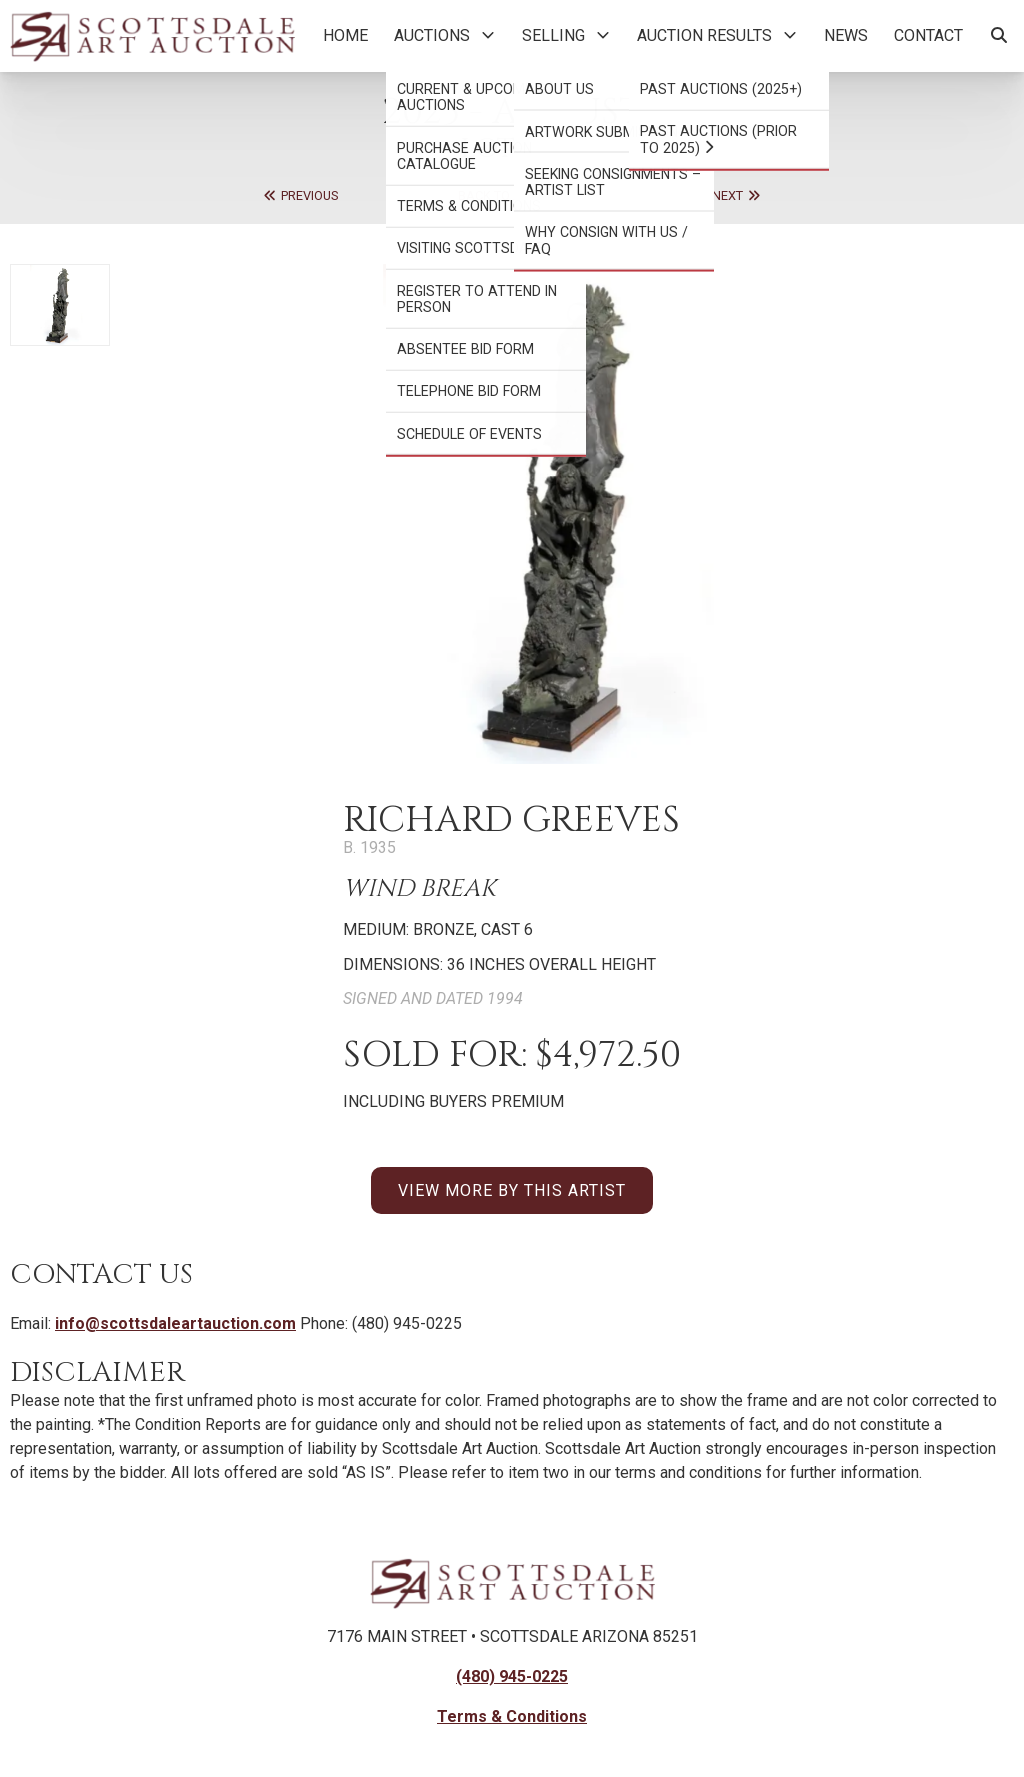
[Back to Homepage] (152, 36)
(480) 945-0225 (512, 1676)
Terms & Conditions (512, 1716)
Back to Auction (512, 195)
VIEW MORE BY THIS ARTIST (512, 1190)
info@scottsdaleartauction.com (175, 1323)
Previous (300, 195)
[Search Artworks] (999, 36)
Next (737, 195)
